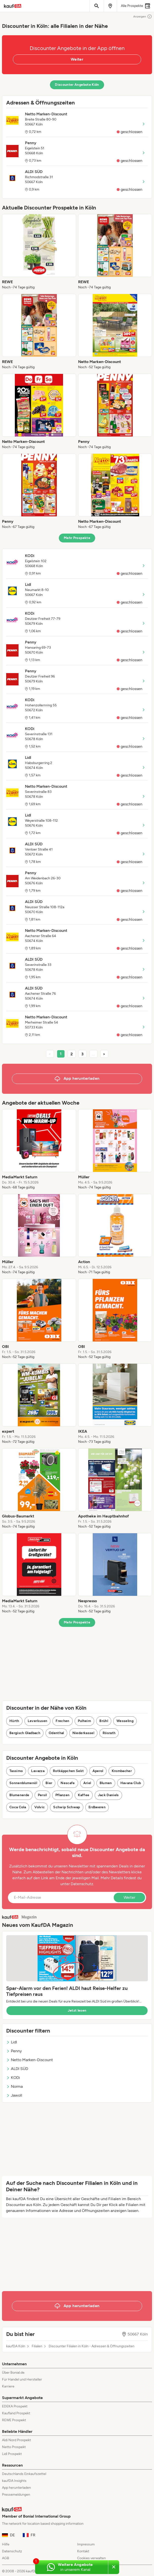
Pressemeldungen (16, 2494)
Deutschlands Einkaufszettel (24, 2474)
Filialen (37, 2346)
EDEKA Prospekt (14, 2406)
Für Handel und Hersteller (22, 2379)
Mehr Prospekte (77, 538)
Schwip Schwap (66, 1807)
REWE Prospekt (14, 2420)
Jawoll (14, 2095)
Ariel (87, 1783)
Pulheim (84, 1721)
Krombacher (122, 1771)
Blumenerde (19, 1795)
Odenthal (56, 1733)
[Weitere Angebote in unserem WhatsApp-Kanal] (71, 2567)
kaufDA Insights (14, 2481)
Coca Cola (17, 1807)
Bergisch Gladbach (24, 1733)
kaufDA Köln (15, 2346)
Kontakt (83, 2551)
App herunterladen (16, 2488)
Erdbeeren (97, 1807)
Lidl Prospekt (12, 2454)
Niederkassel (83, 1733)
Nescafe (68, 1783)
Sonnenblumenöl (23, 1783)
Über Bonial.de (13, 2372)
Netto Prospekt (14, 2447)
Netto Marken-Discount (29, 2059)
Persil (42, 1795)
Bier (48, 1783)
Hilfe (5, 2544)
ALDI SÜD (17, 2068)
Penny (14, 2051)
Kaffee (83, 1795)
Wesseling (124, 1721)
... (93, 1054)
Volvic (39, 1807)
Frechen (62, 1721)
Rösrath (109, 1733)
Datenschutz (82, 1883)
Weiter (77, 59)
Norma (14, 2086)
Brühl (103, 1721)
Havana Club (130, 1783)
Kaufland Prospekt (16, 2413)
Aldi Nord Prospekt (16, 2440)
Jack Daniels (108, 1795)
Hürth (14, 1721)
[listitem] (39, 252)
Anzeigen (142, 16)
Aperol (97, 1771)
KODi (13, 2077)
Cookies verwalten (91, 2558)
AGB (5, 2558)
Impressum (86, 2544)
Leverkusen (37, 1721)
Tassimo (16, 1771)
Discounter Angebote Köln (77, 85)
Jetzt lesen (77, 2010)
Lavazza (37, 1771)
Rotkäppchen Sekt (68, 1771)
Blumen (106, 1783)
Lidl (11, 2042)
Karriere (8, 2386)
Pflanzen (62, 1795)
